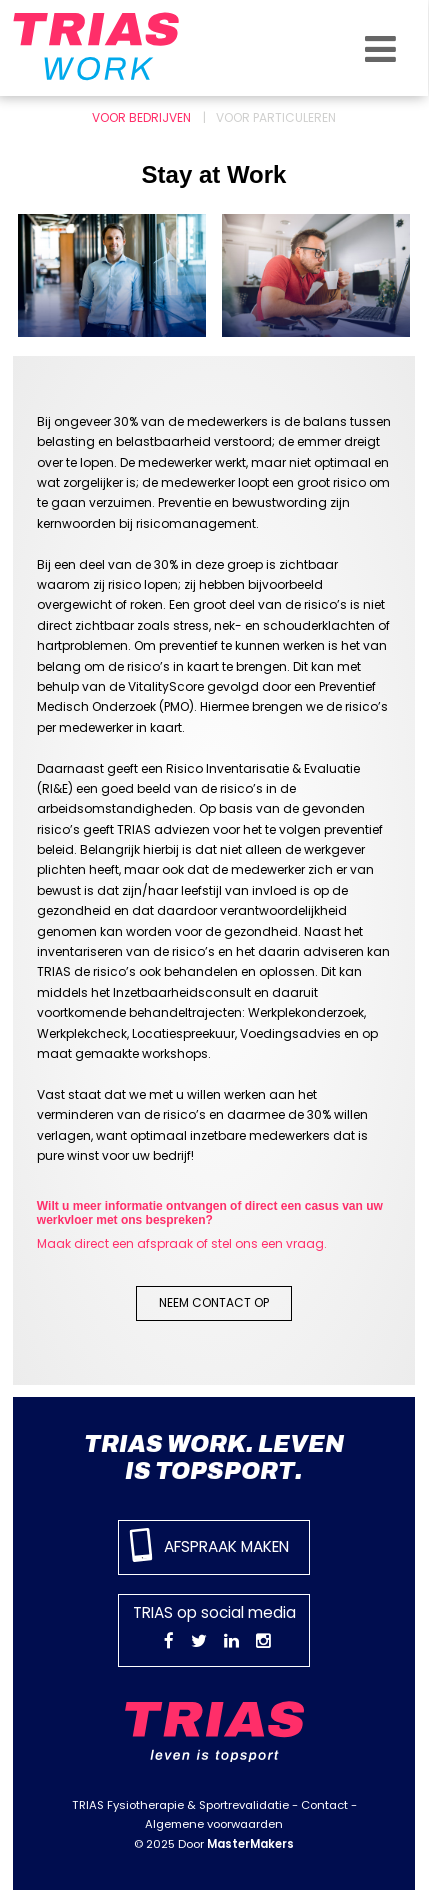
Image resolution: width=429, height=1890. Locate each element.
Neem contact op (214, 1302)
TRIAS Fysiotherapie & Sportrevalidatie (180, 1805)
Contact (324, 1805)
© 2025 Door (214, 1844)
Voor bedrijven (141, 117)
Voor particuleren (276, 117)
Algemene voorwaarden (214, 1824)
